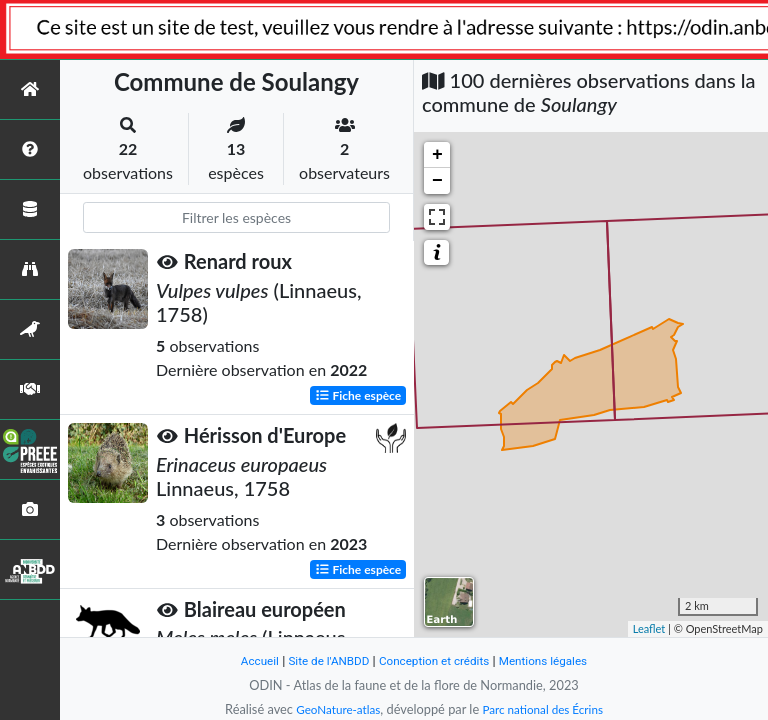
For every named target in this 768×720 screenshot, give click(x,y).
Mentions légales (554, 660)
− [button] (437, 181)
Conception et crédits (435, 660)
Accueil (246, 660)
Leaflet (649, 628)
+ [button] (437, 155)
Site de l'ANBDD (321, 660)
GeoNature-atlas (332, 709)
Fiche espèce (358, 394)
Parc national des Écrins (547, 709)
